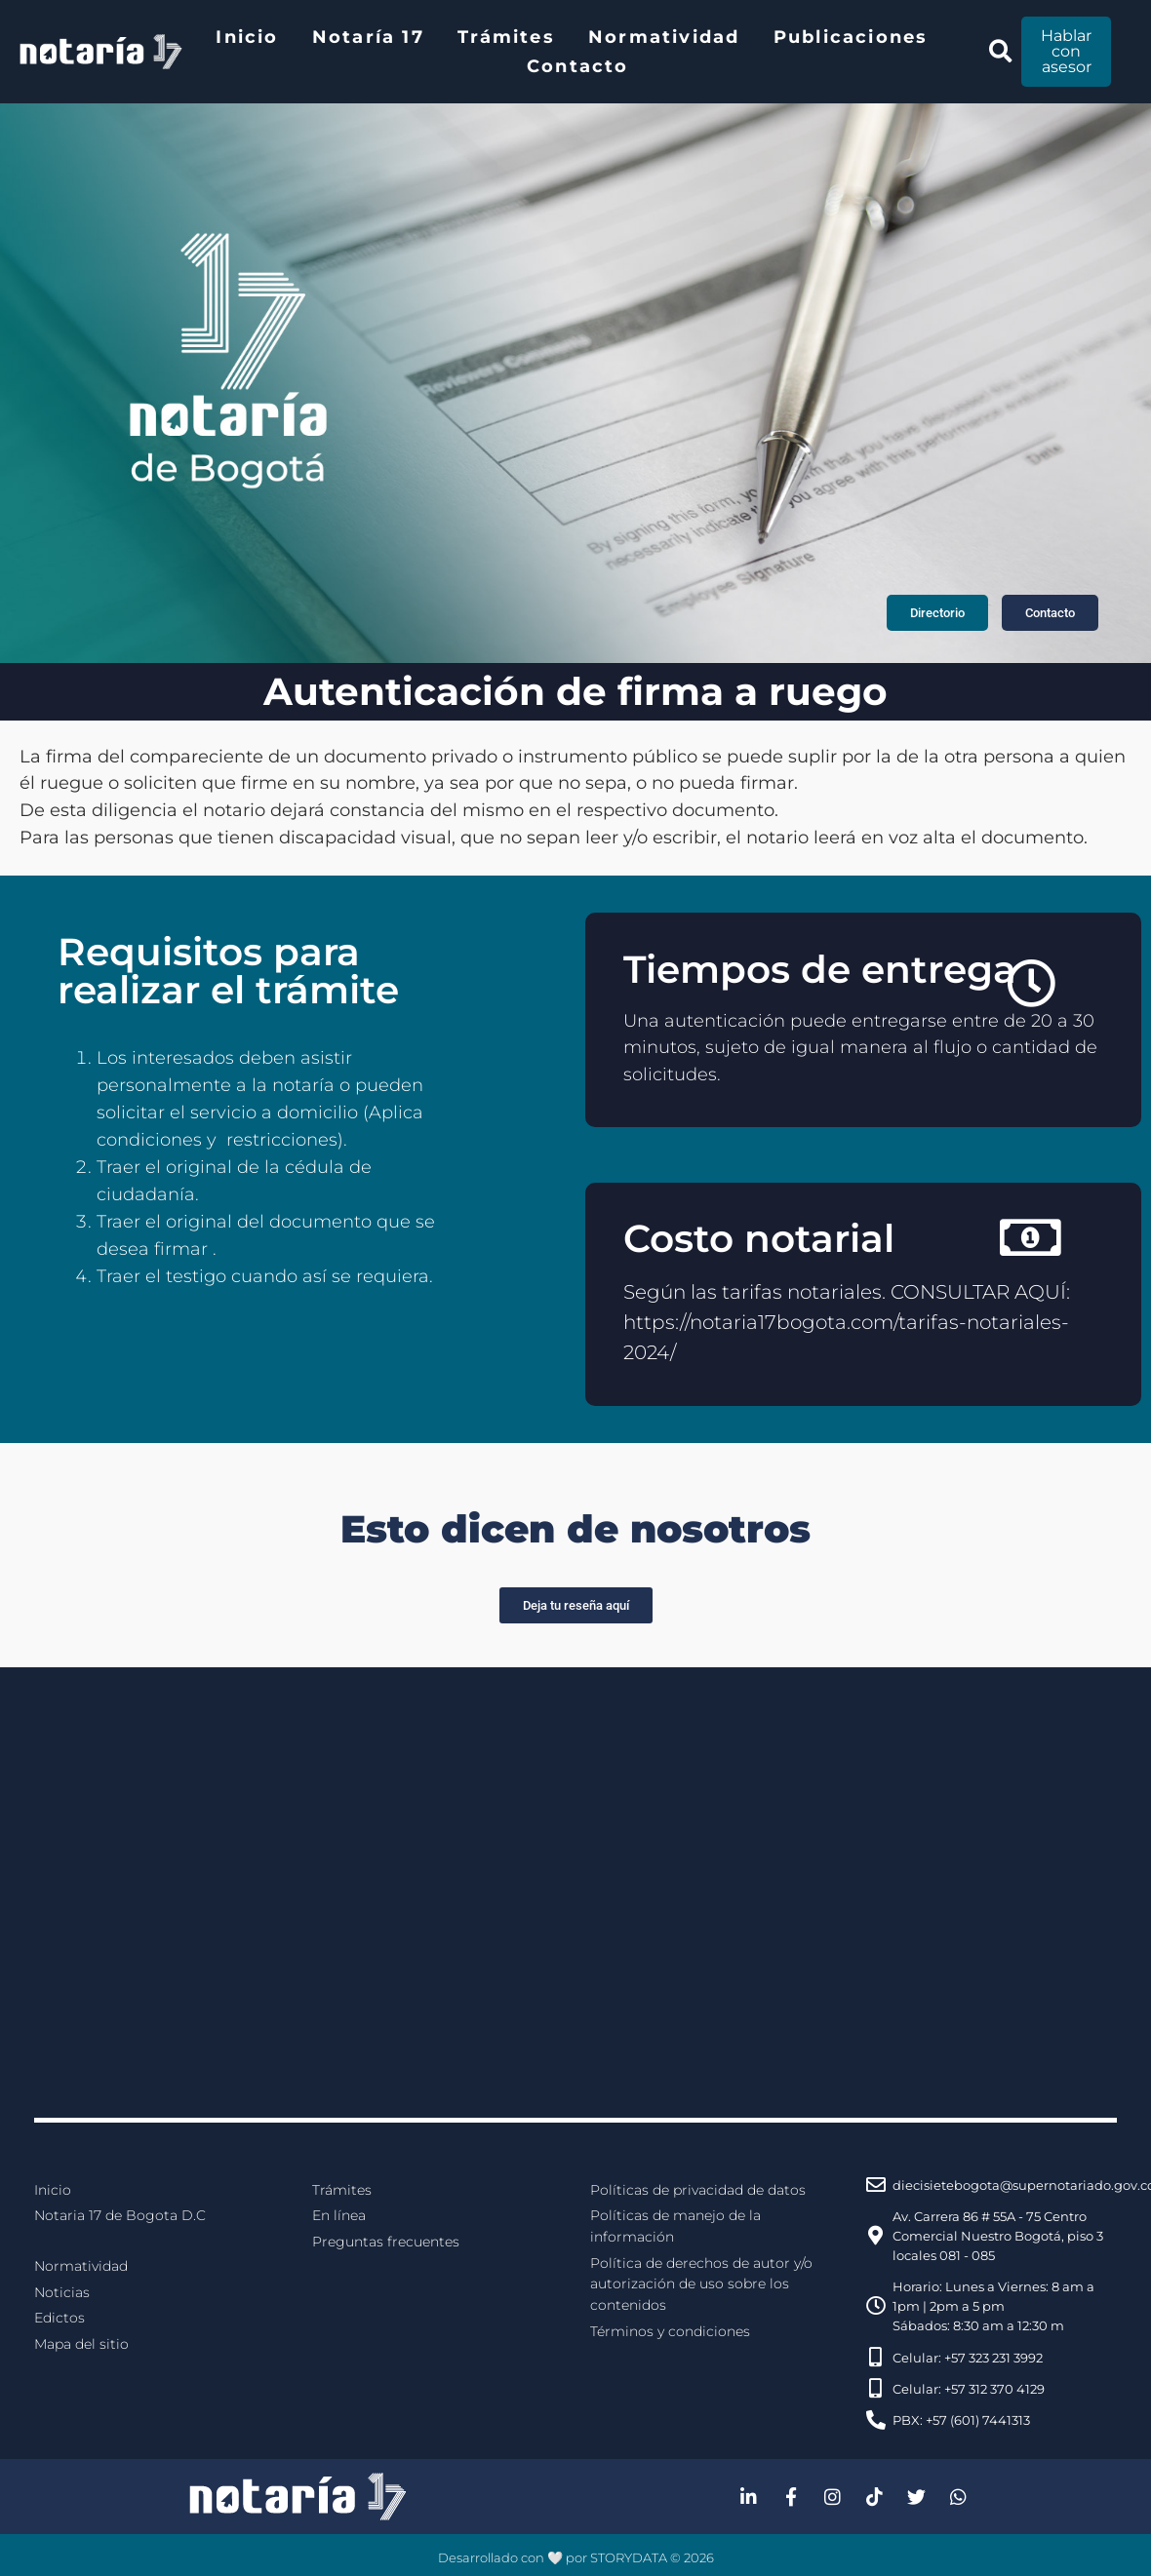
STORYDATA (628, 2557)
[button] (1000, 52)
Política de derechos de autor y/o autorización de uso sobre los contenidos (701, 2284)
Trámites (506, 37)
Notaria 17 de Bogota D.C (120, 2215)
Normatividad (663, 37)
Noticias (62, 2292)
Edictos (59, 2317)
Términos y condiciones (670, 2331)
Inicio (247, 37)
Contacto (578, 66)
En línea (339, 2215)
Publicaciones (851, 37)
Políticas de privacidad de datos (698, 2190)
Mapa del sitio (81, 2344)
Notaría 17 (368, 37)
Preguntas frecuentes (385, 2241)
